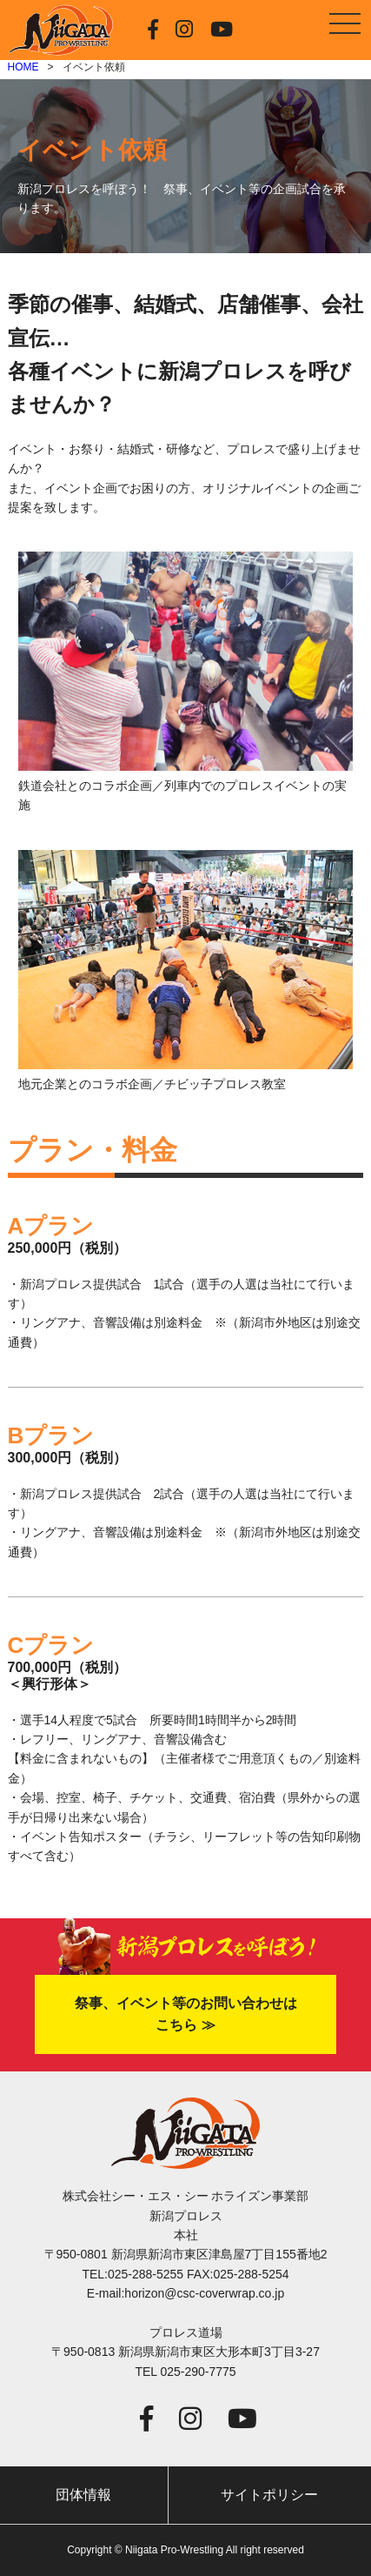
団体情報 (83, 2494)
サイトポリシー (269, 2494)
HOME (23, 67)
